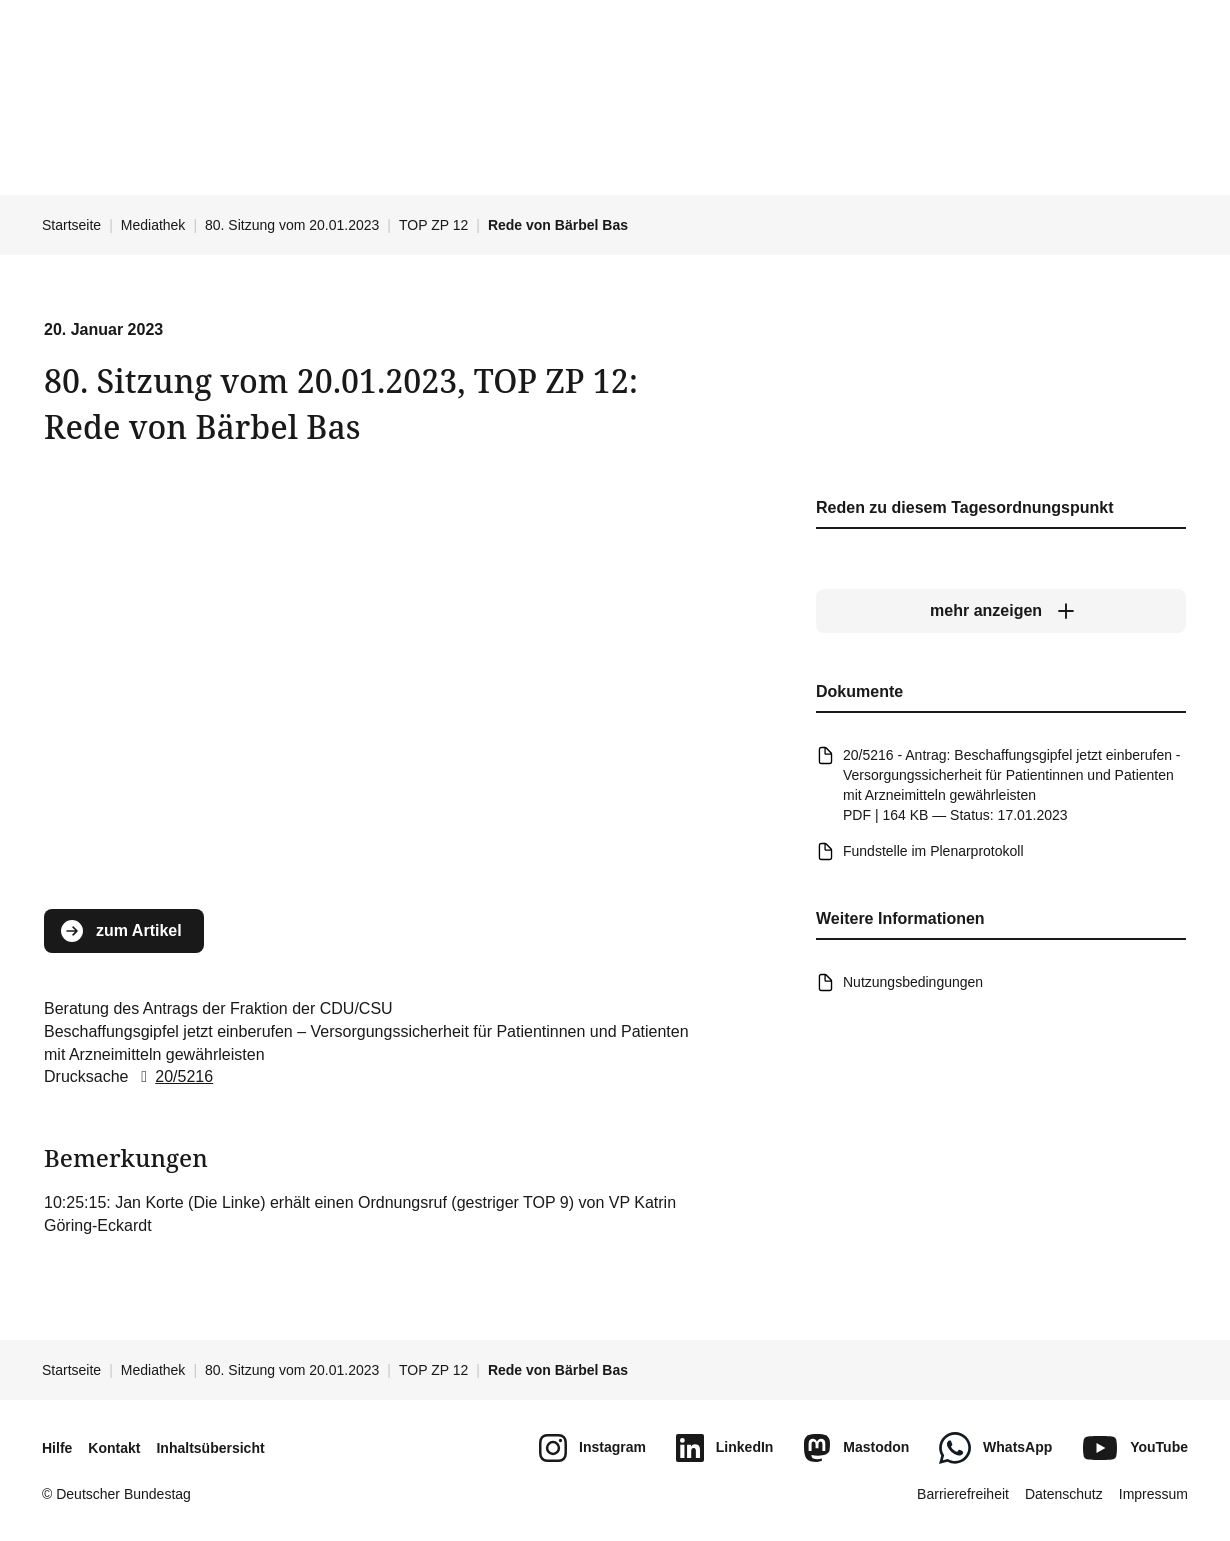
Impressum (1153, 1494)
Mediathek (153, 225)
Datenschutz (1064, 1494)
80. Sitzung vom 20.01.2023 (292, 225)
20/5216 (173, 1076)
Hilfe (57, 1448)
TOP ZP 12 (433, 225)
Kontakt (114, 1448)
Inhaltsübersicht (210, 1448)
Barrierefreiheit (963, 1494)
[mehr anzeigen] (1001, 611)
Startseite (71, 225)
